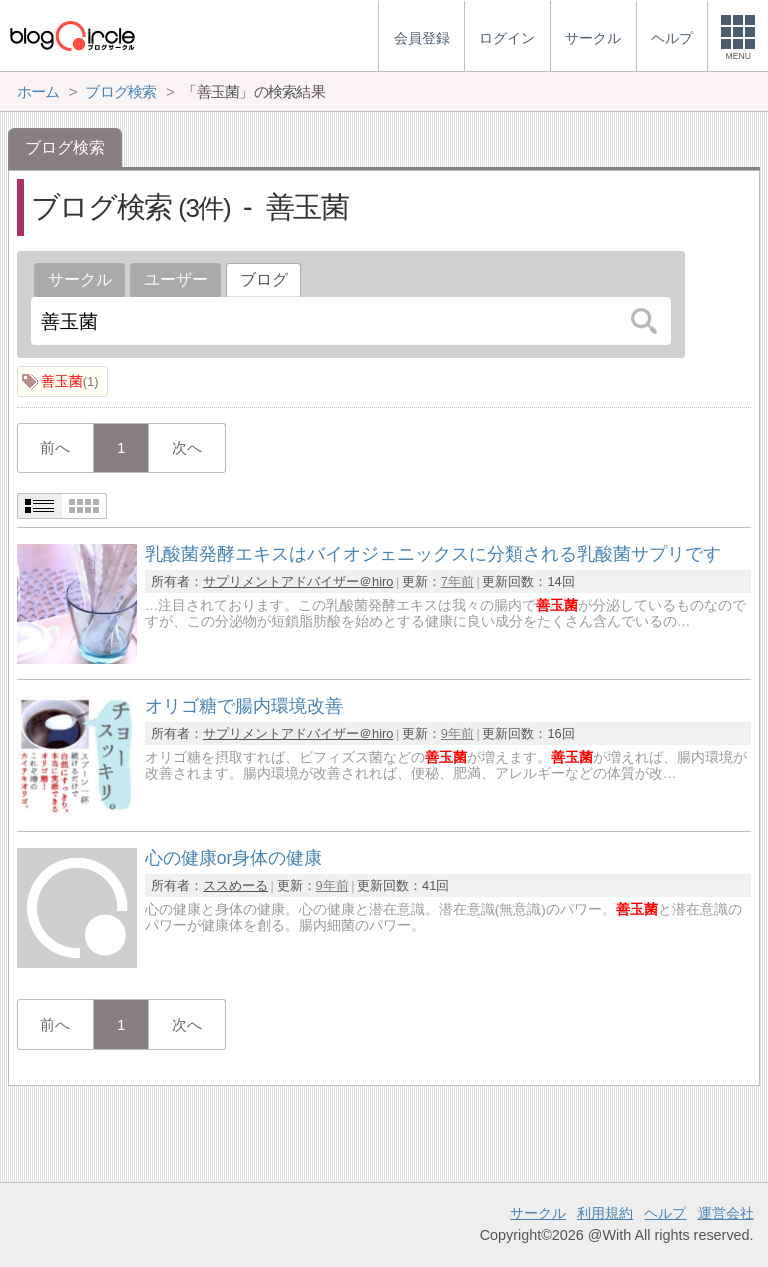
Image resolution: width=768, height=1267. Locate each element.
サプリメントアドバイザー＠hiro (298, 581)
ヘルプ (665, 1213)
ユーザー (176, 279)
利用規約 (605, 1213)
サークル (80, 279)
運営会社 (726, 1213)
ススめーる (235, 885)
